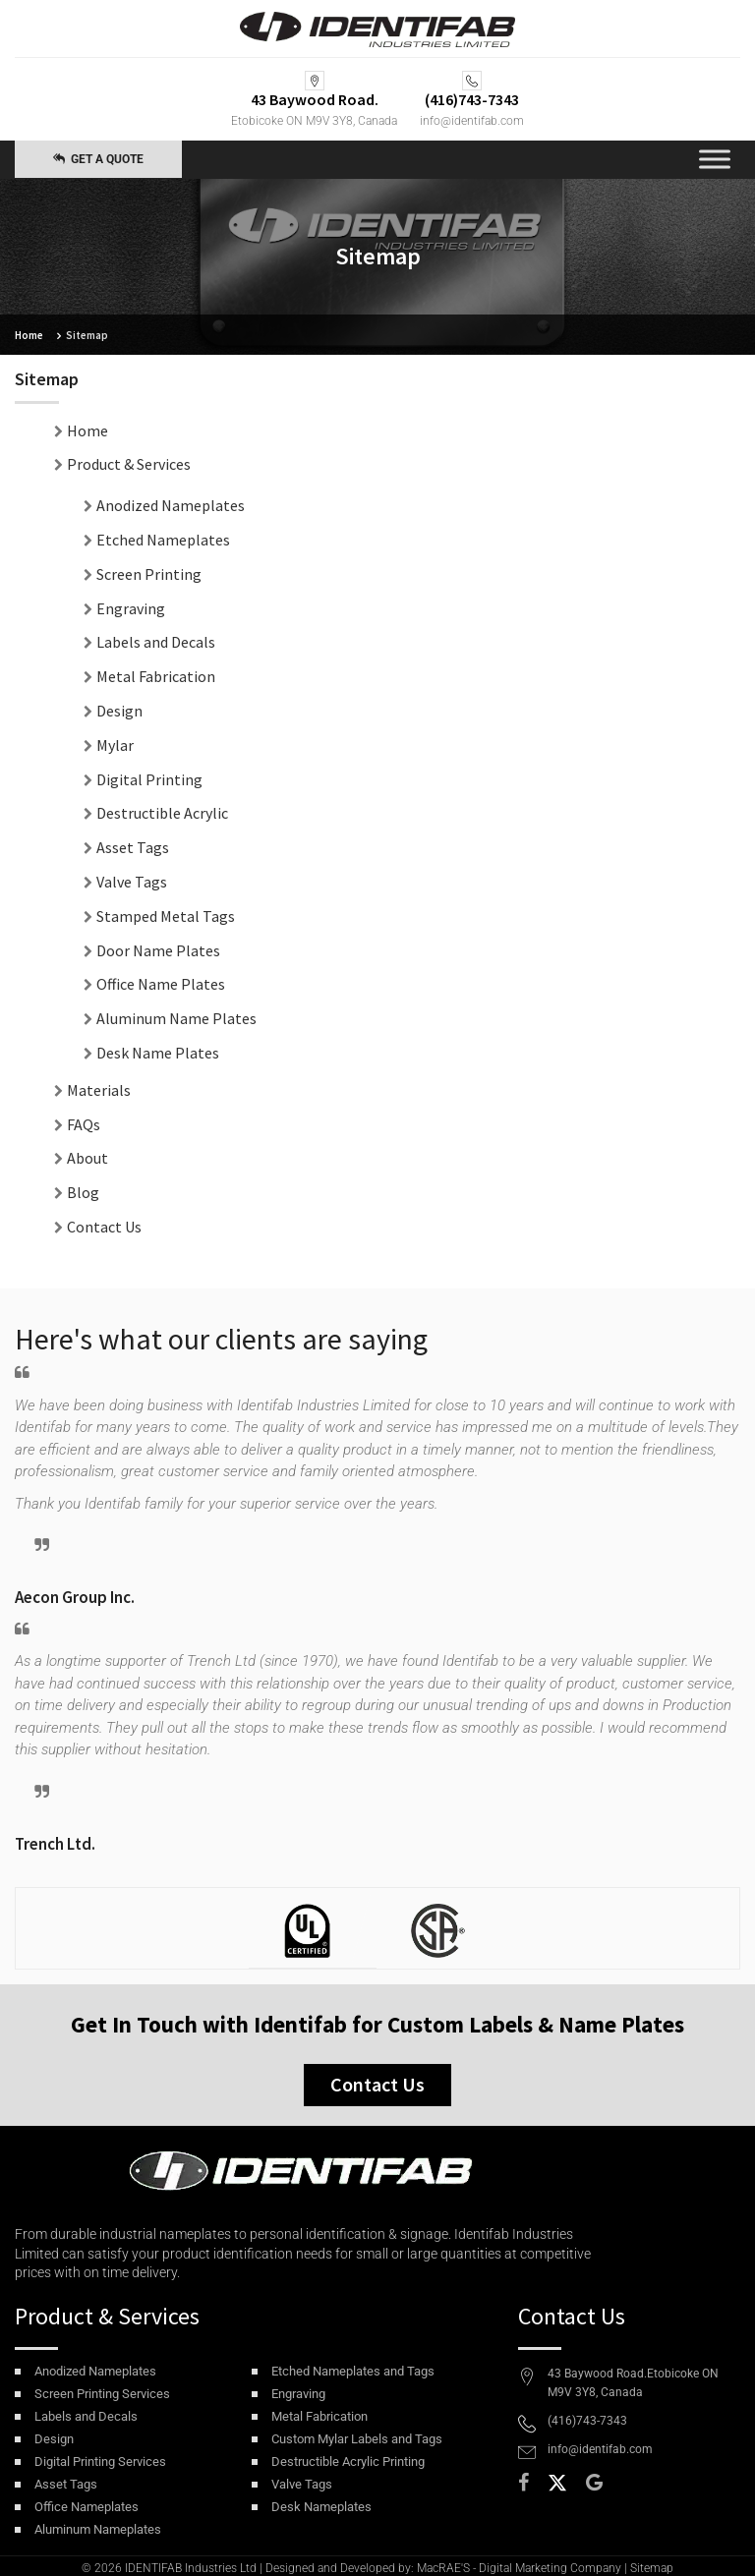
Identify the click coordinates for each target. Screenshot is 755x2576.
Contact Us (104, 1226)
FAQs (83, 1124)
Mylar (115, 745)
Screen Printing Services (102, 2393)
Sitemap (651, 2568)
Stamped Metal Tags (165, 916)
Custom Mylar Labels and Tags (356, 2439)
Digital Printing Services (100, 2461)
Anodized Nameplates (170, 505)
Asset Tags (132, 847)
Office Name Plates (160, 984)
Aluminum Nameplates (97, 2529)
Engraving (130, 608)
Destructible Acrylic (162, 813)
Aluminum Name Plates (176, 1018)
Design (119, 710)
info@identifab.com (472, 121)
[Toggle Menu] (714, 159)
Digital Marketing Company (550, 2568)
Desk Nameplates (321, 2506)
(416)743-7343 (587, 2421)
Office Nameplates (86, 2506)
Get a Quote (98, 159)
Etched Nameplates (163, 539)
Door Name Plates (158, 950)
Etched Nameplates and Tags (353, 2371)
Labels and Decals (155, 642)
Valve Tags (131, 881)
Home (29, 335)
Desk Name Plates (157, 1052)
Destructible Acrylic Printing (348, 2461)
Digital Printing (149, 779)
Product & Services (129, 464)
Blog (83, 1192)
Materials (99, 1090)
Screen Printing (149, 574)
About (87, 1158)
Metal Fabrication (155, 676)
